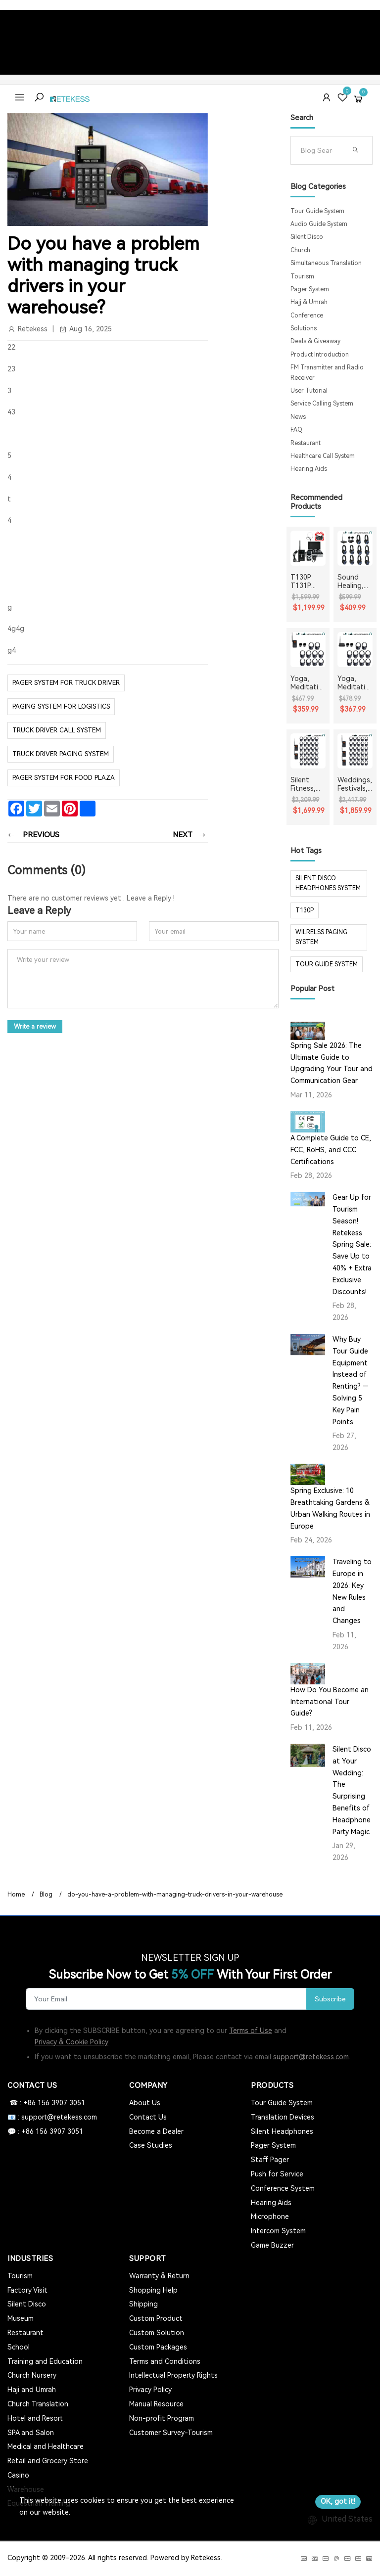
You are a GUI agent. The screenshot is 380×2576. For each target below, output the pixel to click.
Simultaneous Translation (326, 263)
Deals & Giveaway (315, 341)
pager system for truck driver (66, 682)
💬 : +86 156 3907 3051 (45, 2131)
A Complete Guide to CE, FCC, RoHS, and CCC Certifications (330, 1150)
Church (300, 250)
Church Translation (37, 2404)
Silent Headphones (282, 2131)
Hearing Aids (308, 468)
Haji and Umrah (31, 2390)
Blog (46, 1894)
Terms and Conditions (164, 2361)
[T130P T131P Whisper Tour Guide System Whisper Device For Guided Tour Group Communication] (308, 548)
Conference (306, 315)
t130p (304, 910)
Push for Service (277, 2174)
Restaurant (305, 443)
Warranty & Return (159, 2276)
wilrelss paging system (321, 937)
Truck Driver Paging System (60, 754)
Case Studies (150, 2145)
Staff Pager (270, 2160)
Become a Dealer (156, 2131)
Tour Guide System (317, 211)
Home (16, 1894)
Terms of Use (250, 2030)
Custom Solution (156, 2333)
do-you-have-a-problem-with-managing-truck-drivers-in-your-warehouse (175, 1894)
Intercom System (278, 2231)
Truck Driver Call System (56, 730)
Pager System (309, 289)
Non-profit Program (161, 2418)
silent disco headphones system (328, 883)
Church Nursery (31, 2375)
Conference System (283, 2188)
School (18, 2347)
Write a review (36, 1026)
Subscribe (330, 1999)
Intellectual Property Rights (173, 2375)
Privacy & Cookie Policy (71, 2042)
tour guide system (326, 964)
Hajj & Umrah (309, 302)
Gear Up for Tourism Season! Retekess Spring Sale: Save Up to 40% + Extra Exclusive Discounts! (352, 1244)
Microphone (270, 2216)
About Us (144, 2103)
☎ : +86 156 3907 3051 (46, 2103)
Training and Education (45, 2361)
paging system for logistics (61, 706)
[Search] (320, 150)
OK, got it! (338, 2501)
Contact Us (148, 2117)
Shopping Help (153, 2290)
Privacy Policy (150, 2390)
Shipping (143, 2304)
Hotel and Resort (35, 2418)
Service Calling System (321, 403)
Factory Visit (27, 2290)
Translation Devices (282, 2117)
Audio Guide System (318, 224)
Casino (18, 2475)
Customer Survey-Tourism (171, 2433)
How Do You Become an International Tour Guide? (329, 1701)
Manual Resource (156, 2404)
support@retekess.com (311, 2057)
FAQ (296, 429)
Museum (20, 2318)
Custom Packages (158, 2347)
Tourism (302, 276)
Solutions (303, 328)
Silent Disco (306, 236)
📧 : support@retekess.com (52, 2117)
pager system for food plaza (63, 777)
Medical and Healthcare (45, 2446)
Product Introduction (319, 354)
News (298, 416)
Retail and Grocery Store (47, 2461)
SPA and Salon (30, 2433)
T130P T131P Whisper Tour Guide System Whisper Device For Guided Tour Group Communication (307, 581)
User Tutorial (309, 390)
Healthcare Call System (322, 455)
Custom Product (156, 2318)
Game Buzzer (272, 2245)
